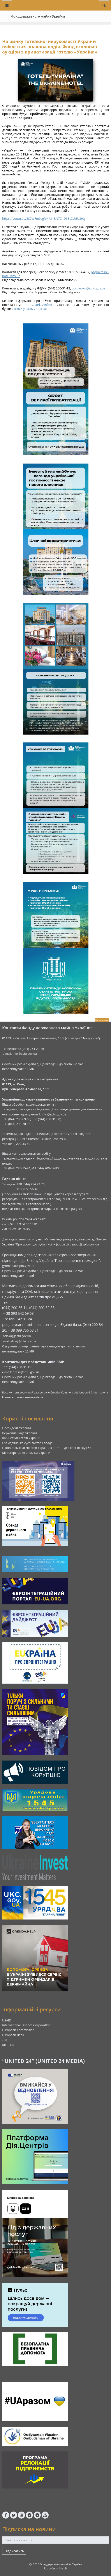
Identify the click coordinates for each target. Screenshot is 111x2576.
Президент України (16, 1428)
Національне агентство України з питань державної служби (46, 1448)
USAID (6, 2020)
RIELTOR (8, 2045)
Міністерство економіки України (26, 1452)
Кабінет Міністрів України (21, 1438)
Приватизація (101, 1020)
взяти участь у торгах (30, 309)
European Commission (18, 2030)
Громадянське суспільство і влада (27, 1443)
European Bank (13, 2035)
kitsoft (63, 2568)
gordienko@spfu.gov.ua (89, 288)
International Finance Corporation (26, 2025)
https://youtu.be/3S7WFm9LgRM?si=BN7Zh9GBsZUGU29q (43, 218)
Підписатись (14, 2551)
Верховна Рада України (19, 1433)
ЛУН (5, 2040)
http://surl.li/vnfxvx (39, 305)
